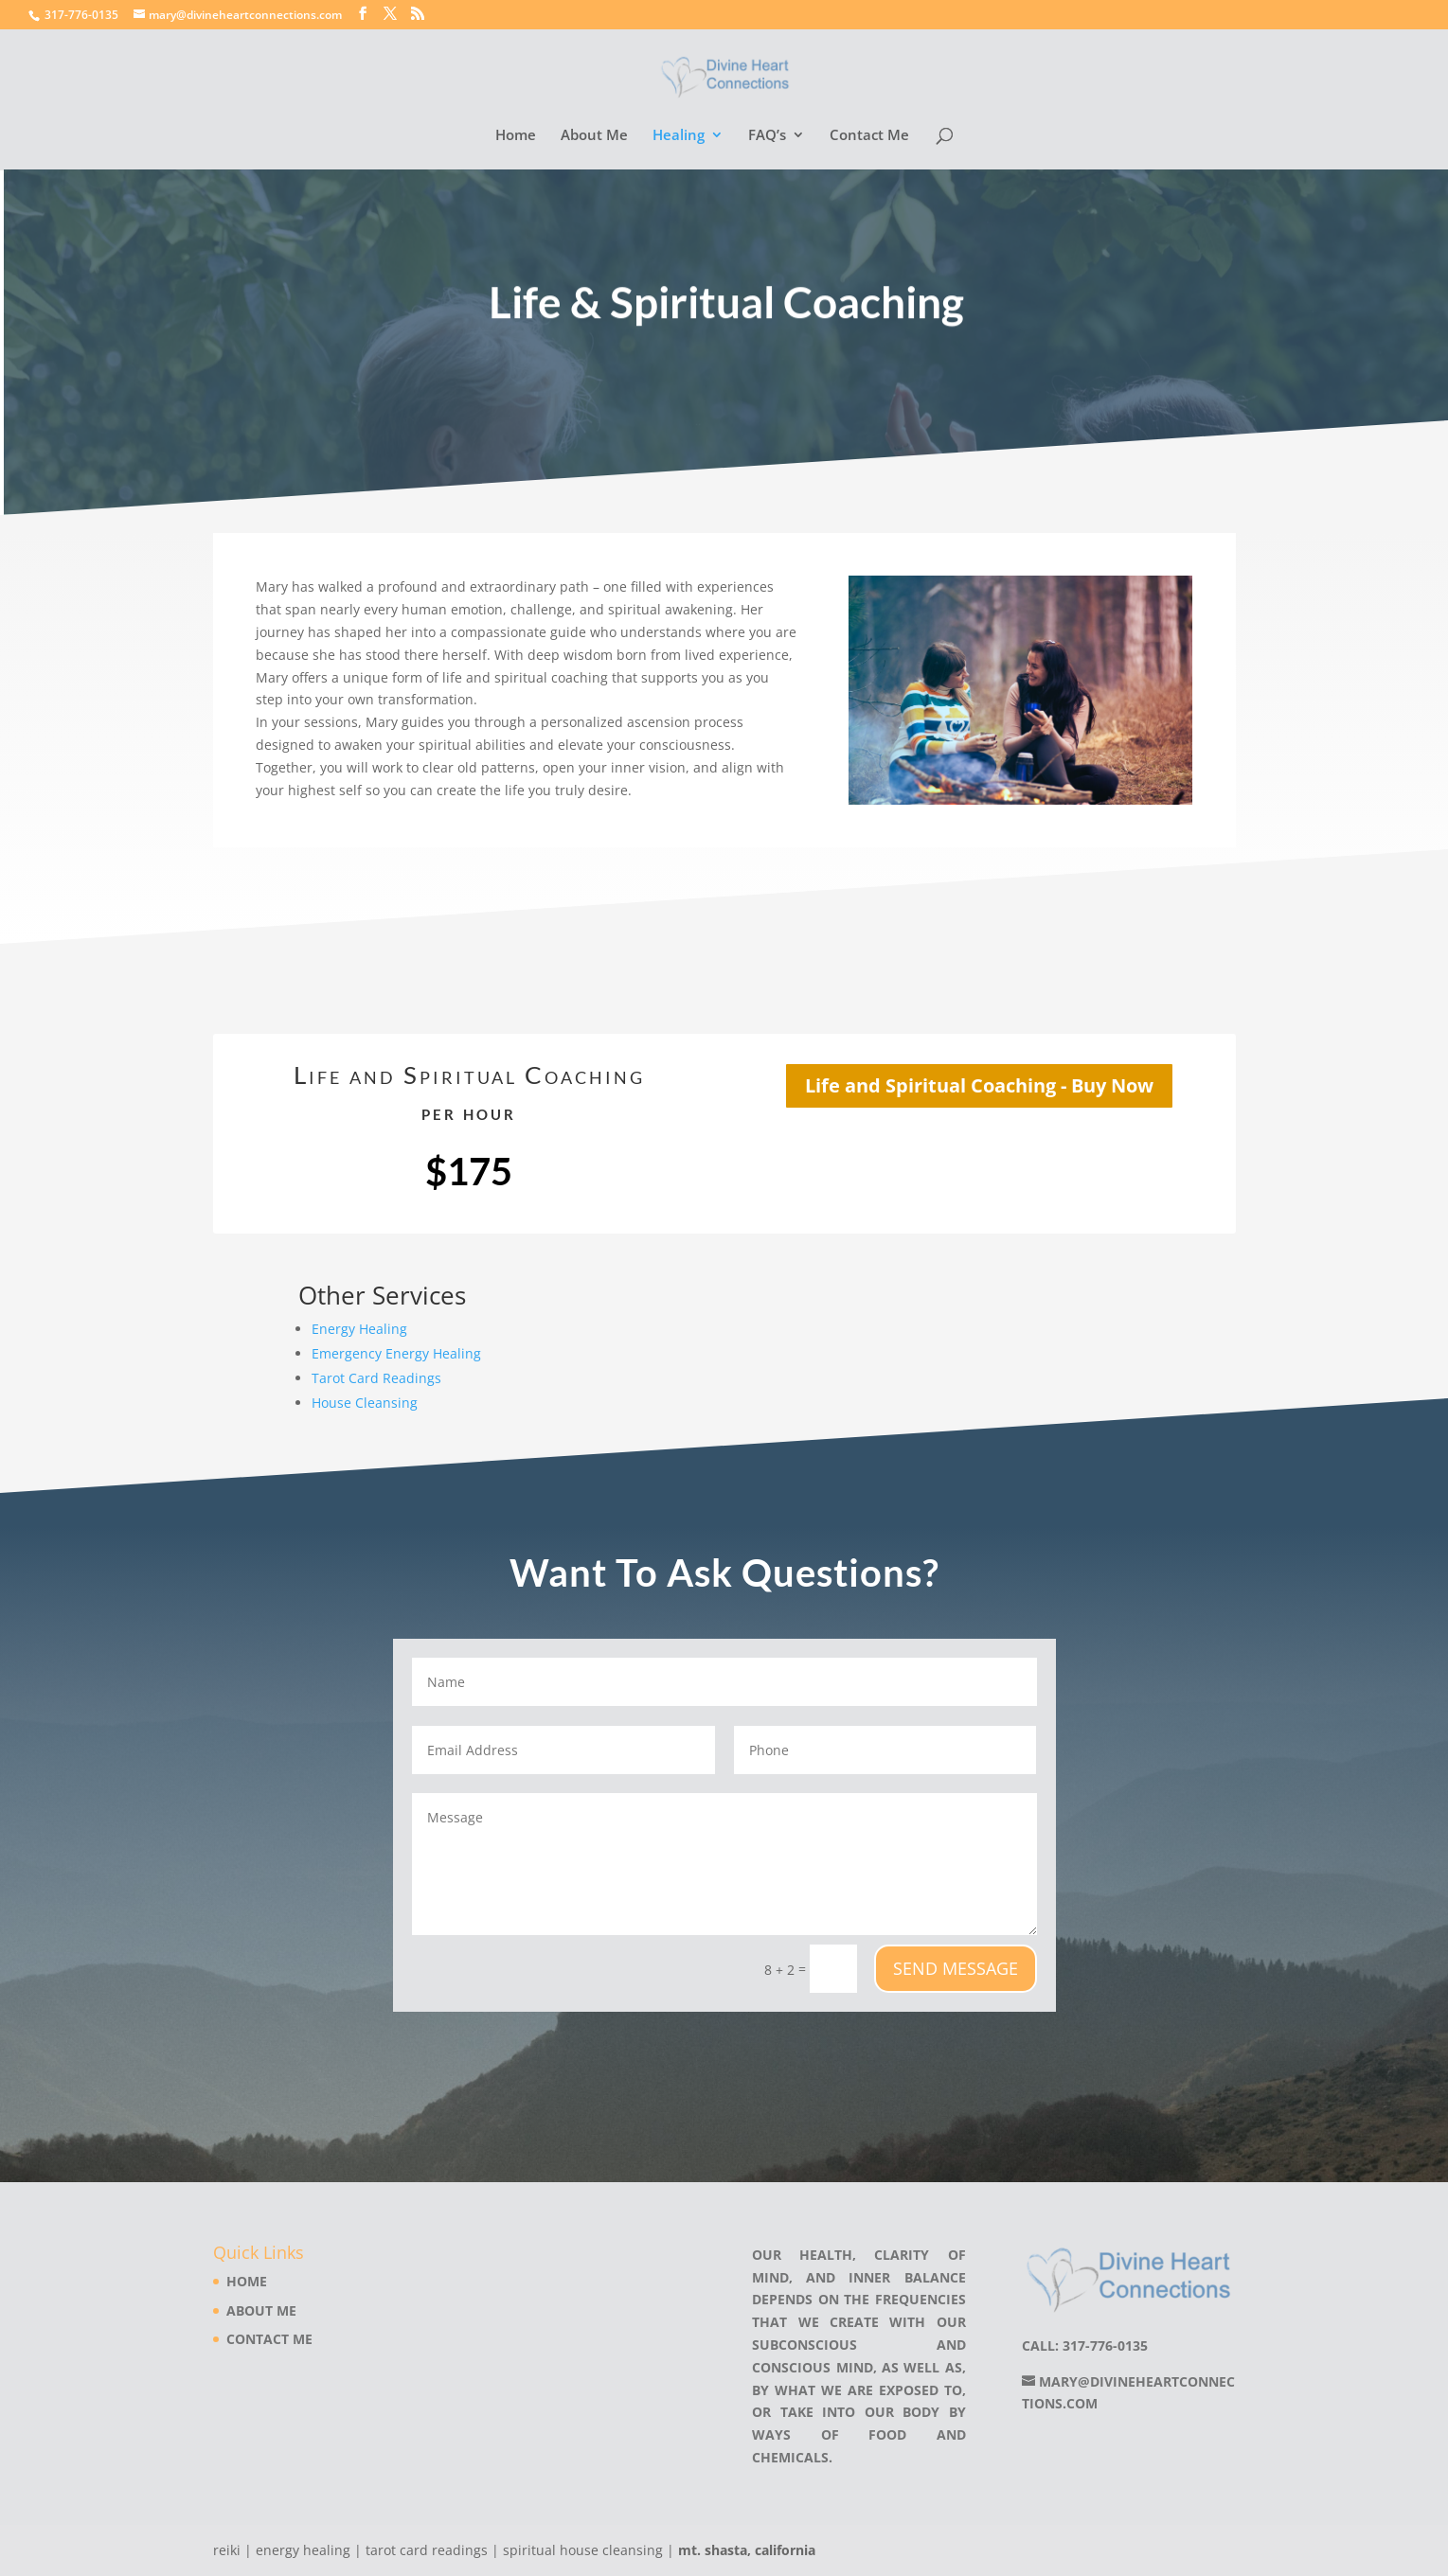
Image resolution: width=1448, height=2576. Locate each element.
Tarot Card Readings (376, 1378)
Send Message (955, 1968)
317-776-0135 (81, 15)
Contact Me (869, 136)
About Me (594, 136)
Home (515, 136)
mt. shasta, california (746, 2550)
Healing (678, 136)
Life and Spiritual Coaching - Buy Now (979, 1085)
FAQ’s (767, 136)
